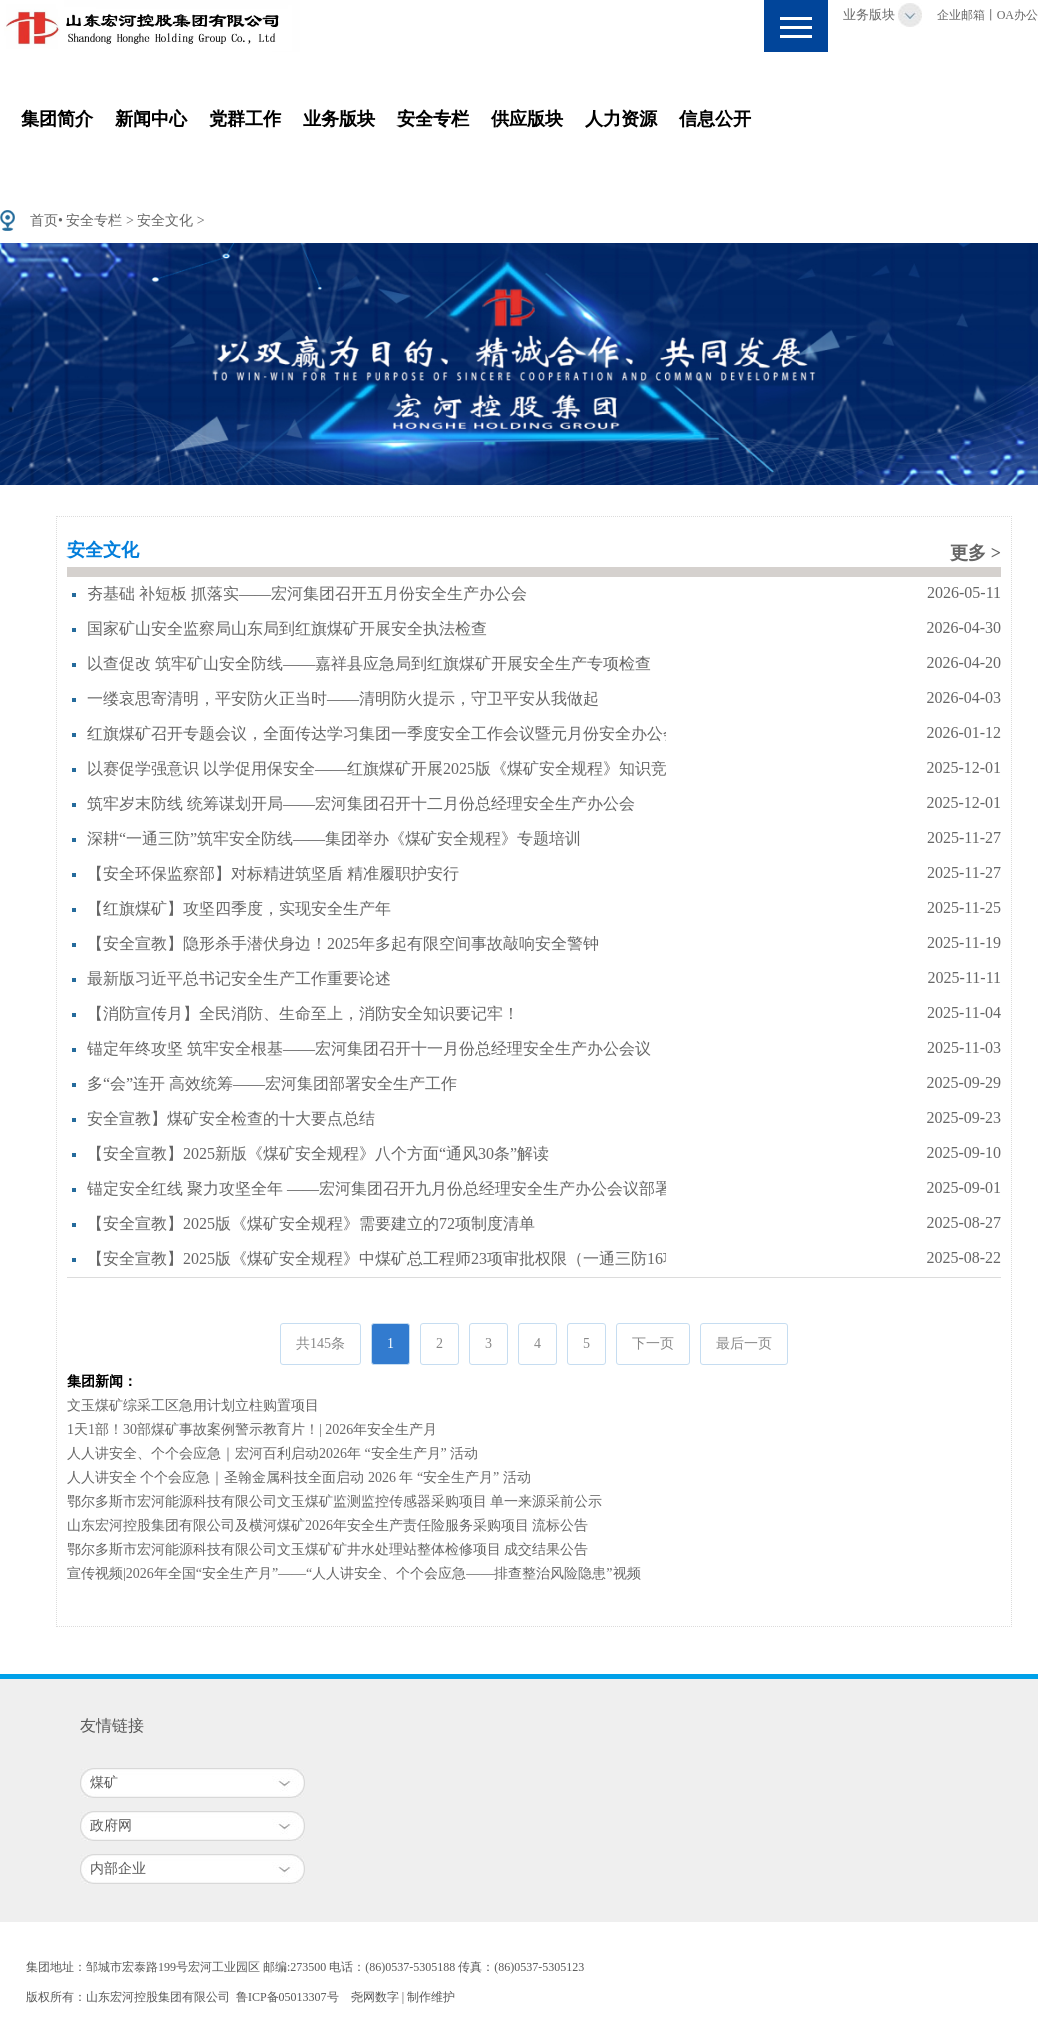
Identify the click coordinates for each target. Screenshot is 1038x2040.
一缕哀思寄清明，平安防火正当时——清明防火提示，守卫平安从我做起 (343, 698)
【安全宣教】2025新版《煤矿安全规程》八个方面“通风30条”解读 (318, 1153)
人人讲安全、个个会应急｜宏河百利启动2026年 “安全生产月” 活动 (272, 1453)
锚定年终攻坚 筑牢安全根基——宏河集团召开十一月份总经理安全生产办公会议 (369, 1048)
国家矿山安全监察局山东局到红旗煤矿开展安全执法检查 (287, 628)
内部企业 (118, 1868)
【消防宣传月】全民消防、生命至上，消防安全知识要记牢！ (303, 1013)
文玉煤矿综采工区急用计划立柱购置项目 (193, 1405)
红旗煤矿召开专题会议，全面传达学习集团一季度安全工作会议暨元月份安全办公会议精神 (407, 733)
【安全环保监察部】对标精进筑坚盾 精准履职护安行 (273, 873)
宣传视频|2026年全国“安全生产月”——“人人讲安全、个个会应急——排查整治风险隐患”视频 (354, 1573)
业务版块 (869, 14)
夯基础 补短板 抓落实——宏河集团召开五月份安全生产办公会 (307, 593)
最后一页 (744, 1343)
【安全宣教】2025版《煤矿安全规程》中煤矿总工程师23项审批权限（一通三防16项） (391, 1258)
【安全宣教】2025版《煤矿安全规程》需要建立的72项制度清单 (311, 1223)
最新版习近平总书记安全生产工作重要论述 (239, 978)
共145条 (320, 1343)
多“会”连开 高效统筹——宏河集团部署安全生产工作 (272, 1083)
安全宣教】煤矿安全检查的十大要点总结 (231, 1118)
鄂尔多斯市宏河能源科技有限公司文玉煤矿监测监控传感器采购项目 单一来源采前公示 (335, 1501)
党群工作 (245, 119)
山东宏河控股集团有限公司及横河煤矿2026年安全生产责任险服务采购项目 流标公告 (328, 1525)
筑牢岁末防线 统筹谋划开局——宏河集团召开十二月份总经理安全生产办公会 (361, 803)
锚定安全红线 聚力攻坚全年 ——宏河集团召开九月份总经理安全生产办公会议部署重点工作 (411, 1188)
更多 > (975, 553)
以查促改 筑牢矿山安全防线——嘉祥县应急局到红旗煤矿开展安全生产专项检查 (369, 663)
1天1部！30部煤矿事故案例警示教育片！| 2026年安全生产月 (252, 1429)
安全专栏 (433, 119)
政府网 (111, 1825)
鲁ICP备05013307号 (287, 1997)
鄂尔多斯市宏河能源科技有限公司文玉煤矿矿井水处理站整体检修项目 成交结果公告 (328, 1549)
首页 (44, 220)
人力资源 (621, 119)
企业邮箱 (961, 15)
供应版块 (527, 119)
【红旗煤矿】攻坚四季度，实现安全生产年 (239, 908)
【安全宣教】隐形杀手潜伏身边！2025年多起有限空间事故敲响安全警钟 (343, 943)
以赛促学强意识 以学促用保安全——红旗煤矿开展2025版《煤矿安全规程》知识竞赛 (385, 768)
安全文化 (165, 220)
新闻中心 (151, 119)
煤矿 (104, 1782)
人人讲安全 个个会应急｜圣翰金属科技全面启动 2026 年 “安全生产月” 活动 (299, 1477)
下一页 (653, 1343)
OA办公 (1017, 15)
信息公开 (715, 119)
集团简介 (57, 119)
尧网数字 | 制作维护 (403, 1997)
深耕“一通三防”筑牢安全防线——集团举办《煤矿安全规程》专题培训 (334, 838)
